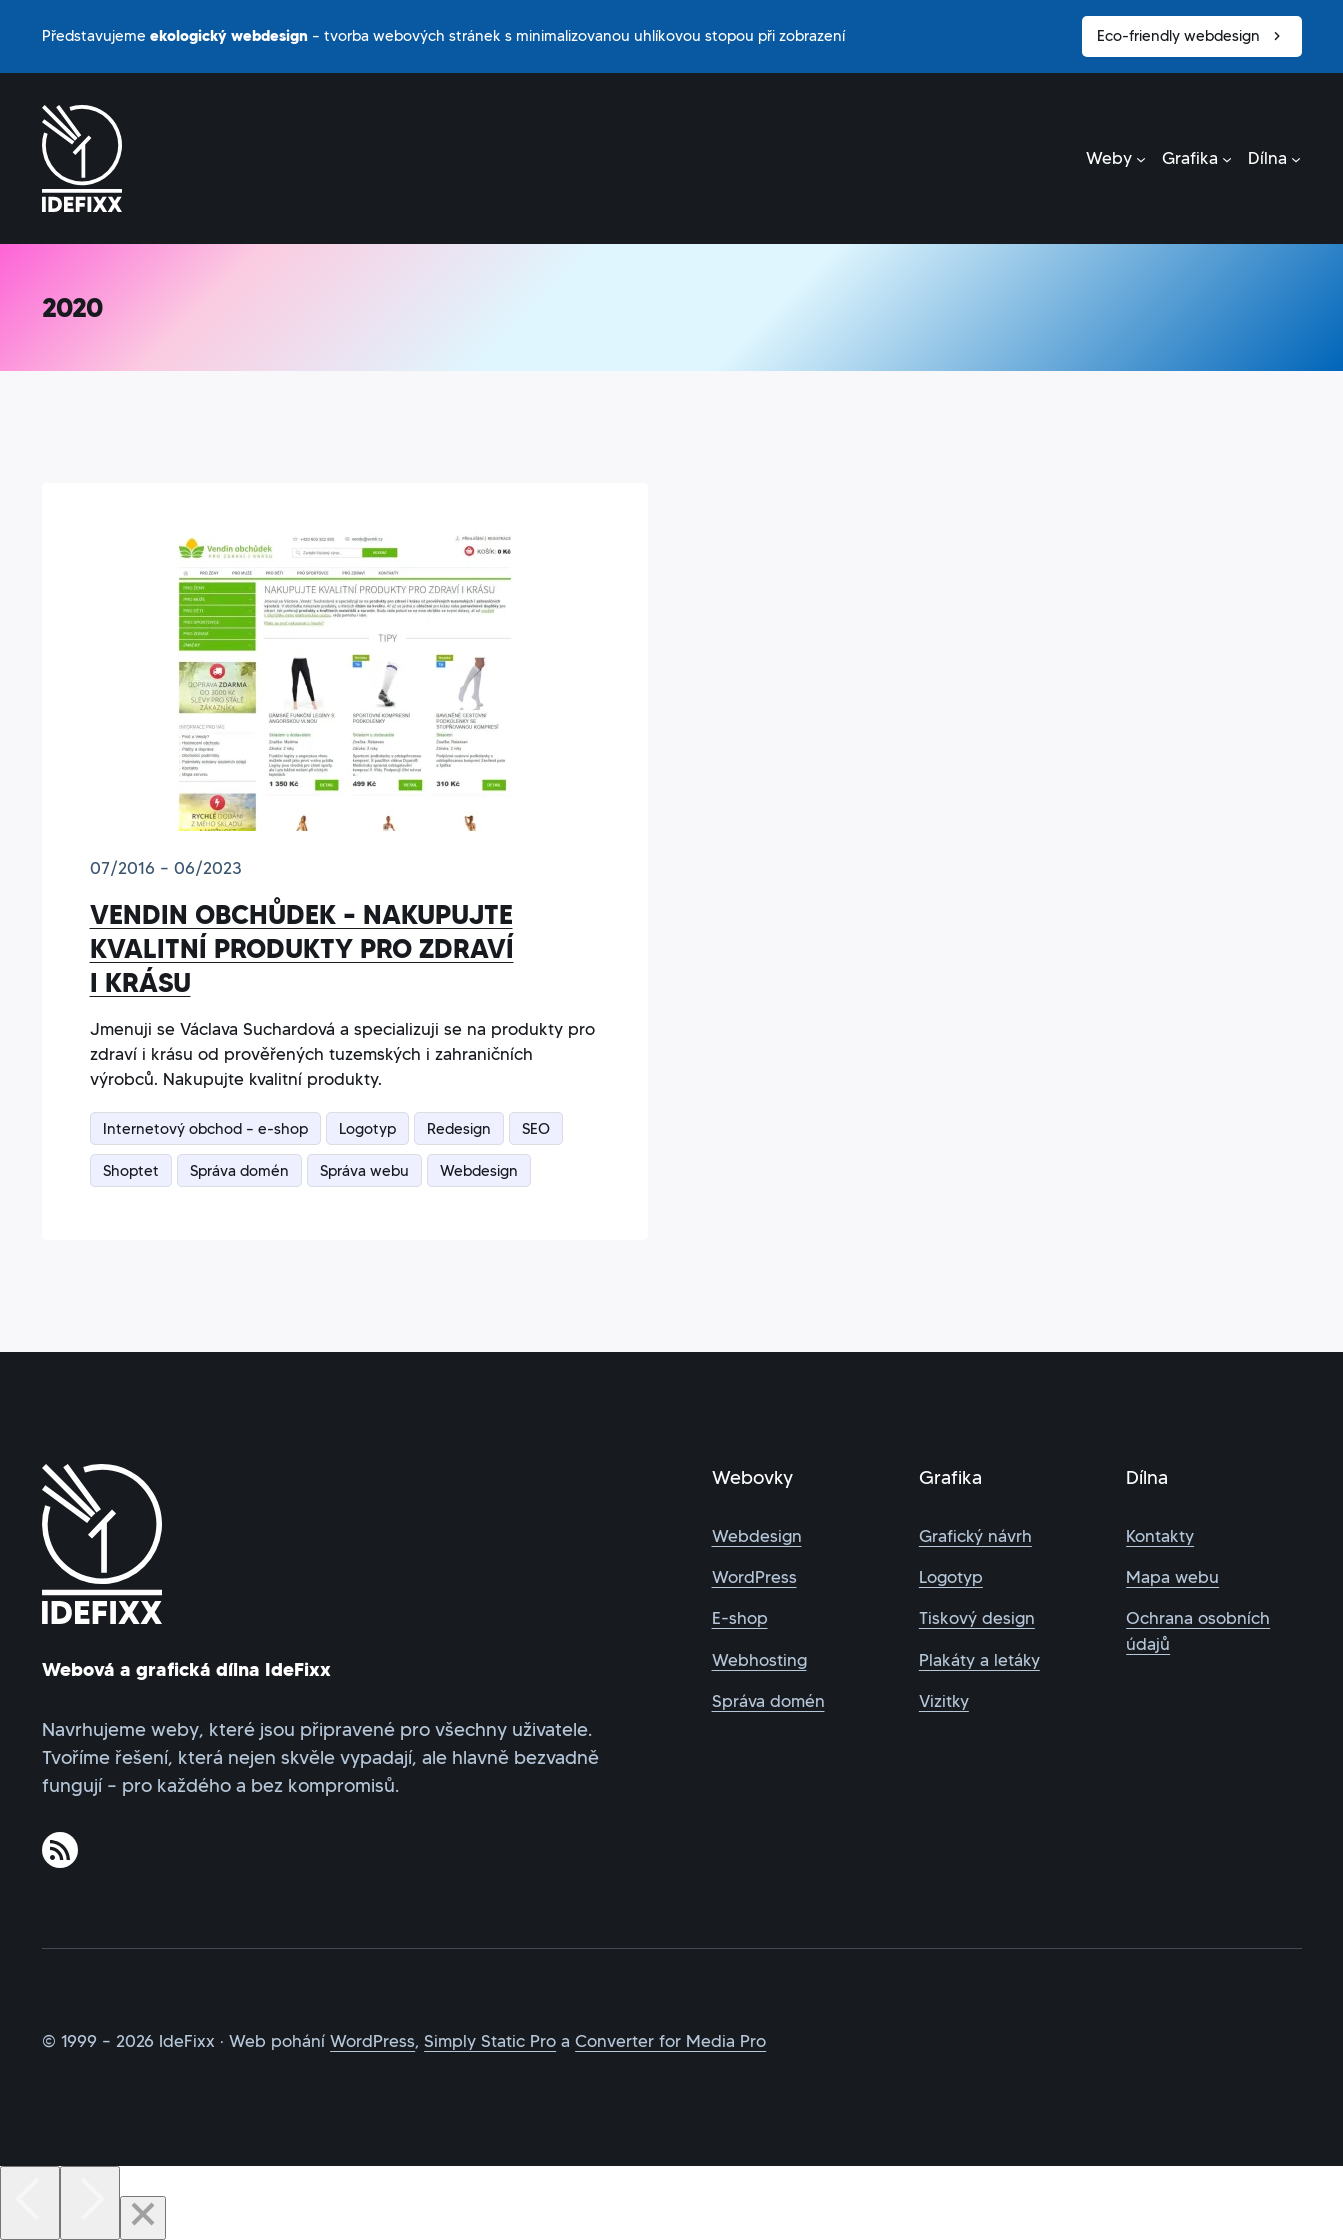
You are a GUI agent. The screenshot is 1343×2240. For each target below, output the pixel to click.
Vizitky (944, 1701)
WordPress (754, 1577)
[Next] (90, 2203)
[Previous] (30, 2203)
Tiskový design (977, 1618)
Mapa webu (1172, 1577)
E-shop (740, 1618)
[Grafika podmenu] (1197, 158)
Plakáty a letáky (979, 1660)
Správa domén (239, 1170)
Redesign (459, 1128)
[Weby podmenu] (1116, 158)
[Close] (143, 2218)
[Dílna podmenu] (1274, 158)
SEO (536, 1128)
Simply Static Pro (490, 2041)
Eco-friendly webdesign (1191, 36)
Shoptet (131, 1170)
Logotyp (367, 1128)
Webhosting (759, 1660)
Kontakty (1160, 1536)
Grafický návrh (975, 1536)
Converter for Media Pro (670, 2041)
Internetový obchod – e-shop (205, 1128)
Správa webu (364, 1170)
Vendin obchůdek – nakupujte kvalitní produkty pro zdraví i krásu (302, 949)
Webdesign (479, 1170)
